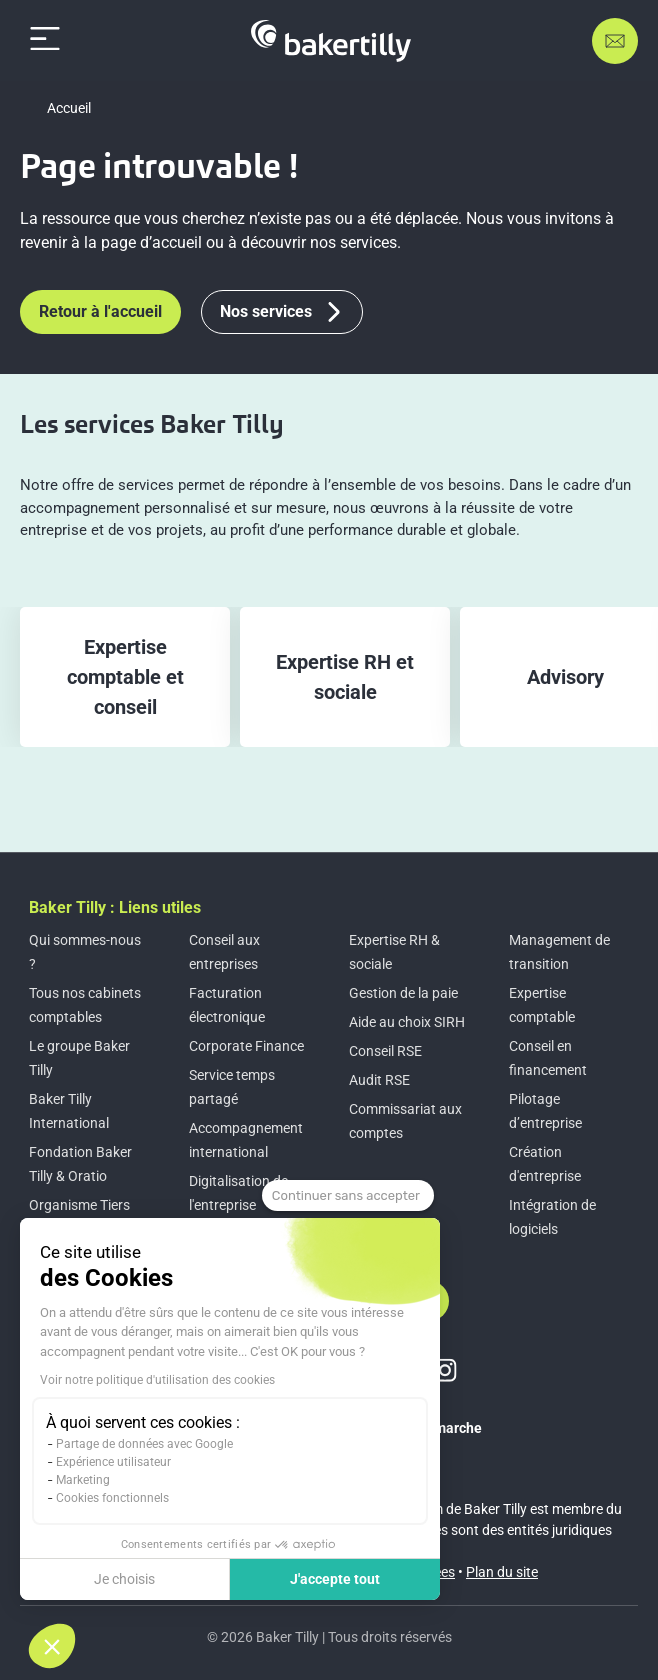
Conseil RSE (385, 1051)
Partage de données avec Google (144, 1444)
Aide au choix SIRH (407, 1022)
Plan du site (502, 1572)
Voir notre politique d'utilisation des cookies (157, 1380)
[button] (52, 1646)
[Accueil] (331, 41)
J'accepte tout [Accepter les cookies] (335, 1579)
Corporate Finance (246, 1046)
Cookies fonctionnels (112, 1498)
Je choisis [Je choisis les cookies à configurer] (124, 1579)
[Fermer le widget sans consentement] (348, 1196)
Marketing (83, 1480)
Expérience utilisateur (113, 1462)
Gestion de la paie (403, 993)
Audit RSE (379, 1080)
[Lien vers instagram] (445, 1370)
